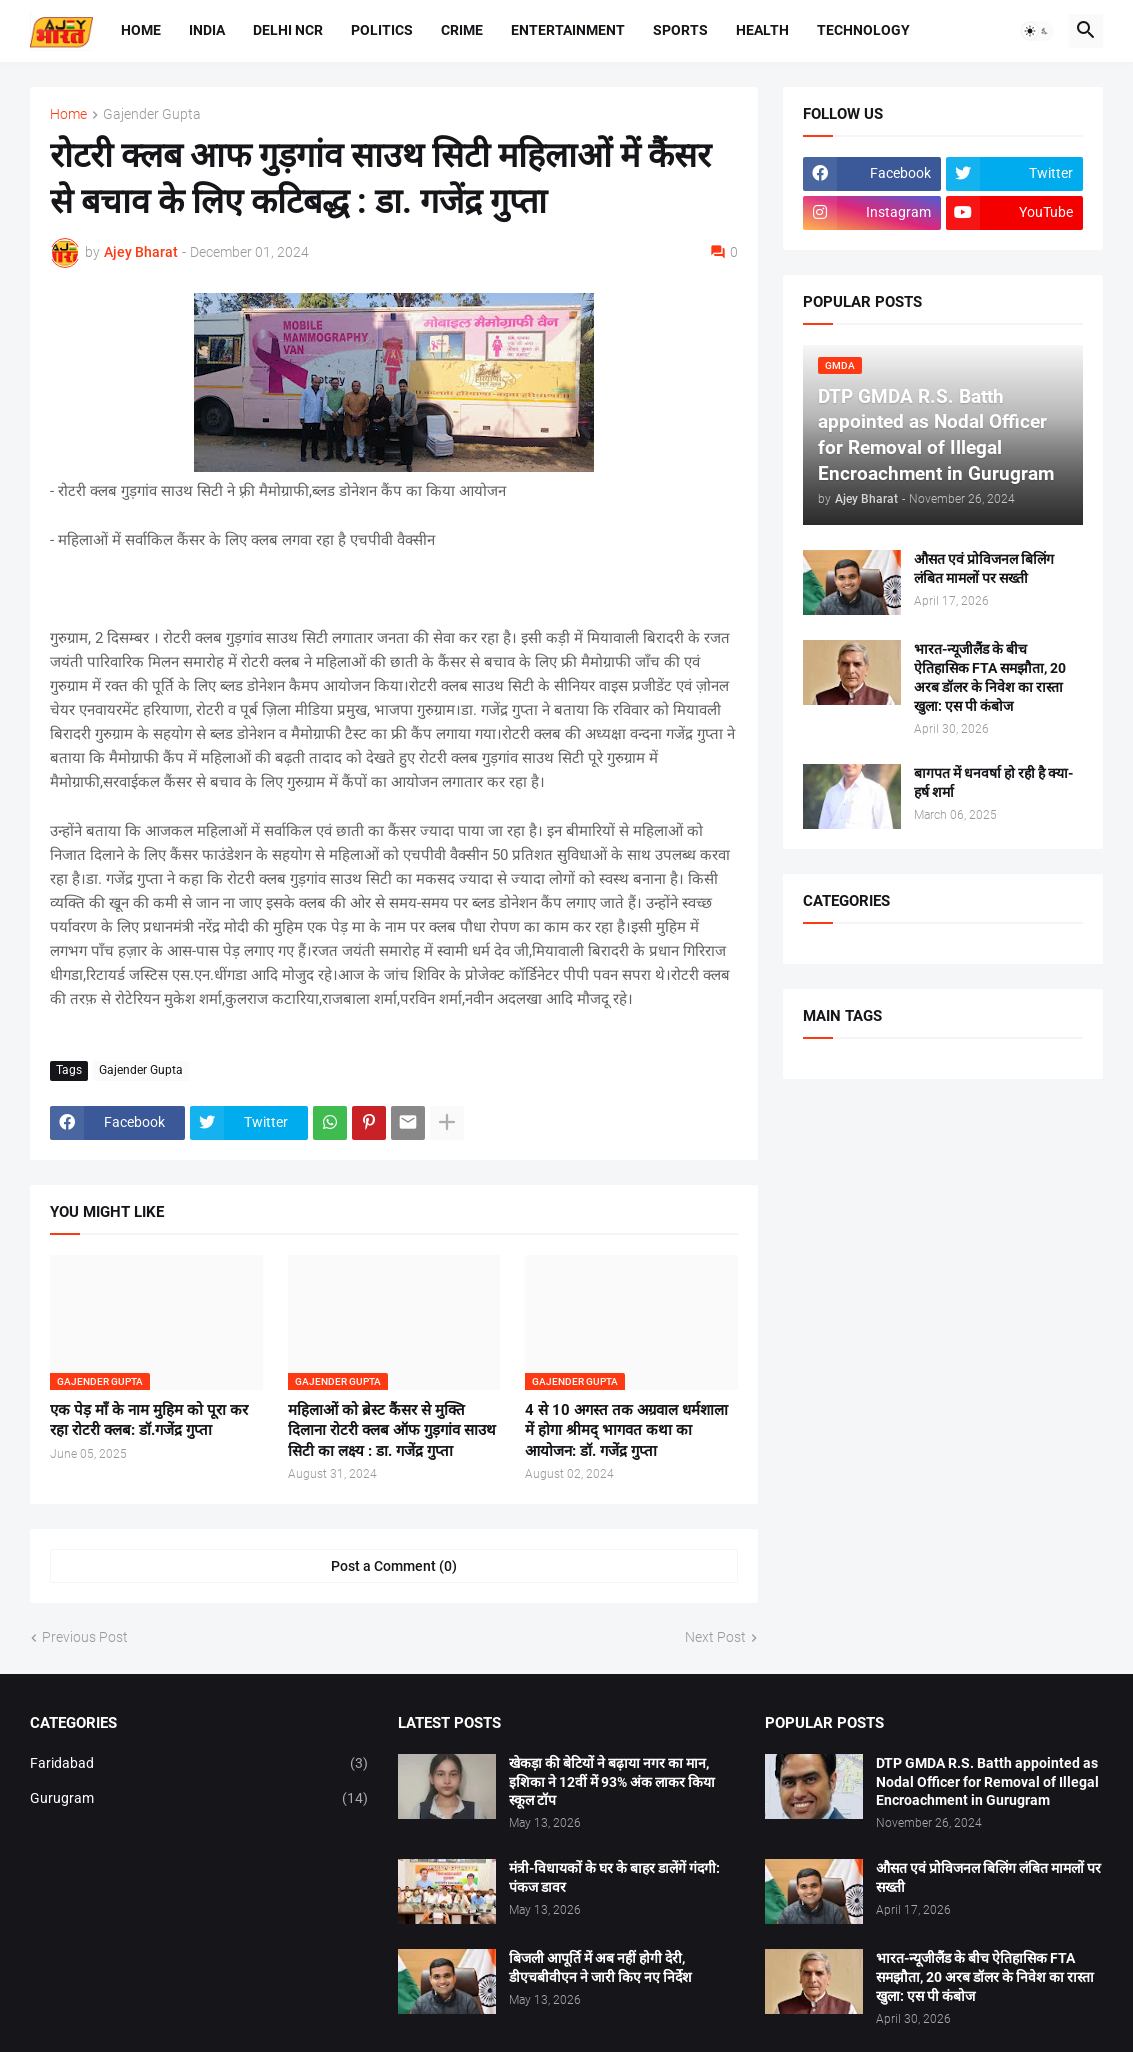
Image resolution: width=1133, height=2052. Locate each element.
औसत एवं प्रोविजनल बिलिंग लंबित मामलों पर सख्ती (984, 568)
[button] (1037, 31)
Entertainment (568, 30)
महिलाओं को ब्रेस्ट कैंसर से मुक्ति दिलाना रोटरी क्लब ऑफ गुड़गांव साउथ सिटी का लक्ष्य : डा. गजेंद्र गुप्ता (392, 1430)
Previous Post (85, 1637)
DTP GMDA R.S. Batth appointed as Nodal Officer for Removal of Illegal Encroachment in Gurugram (987, 1782)
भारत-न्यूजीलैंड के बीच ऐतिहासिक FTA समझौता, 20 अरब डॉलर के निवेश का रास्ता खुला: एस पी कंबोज (990, 677)
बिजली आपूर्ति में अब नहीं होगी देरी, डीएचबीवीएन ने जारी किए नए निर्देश (600, 1967)
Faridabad (199, 1764)
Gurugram (199, 1799)
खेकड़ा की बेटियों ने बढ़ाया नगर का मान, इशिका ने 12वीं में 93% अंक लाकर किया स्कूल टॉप (612, 1782)
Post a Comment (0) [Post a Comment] (394, 1566)
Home (141, 30)
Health (762, 30)
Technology (863, 30)
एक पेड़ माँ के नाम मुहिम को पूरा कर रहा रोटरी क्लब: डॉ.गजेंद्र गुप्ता (149, 1420)
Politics (382, 30)
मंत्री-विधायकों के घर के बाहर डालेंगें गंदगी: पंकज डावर (614, 1877)
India (207, 30)
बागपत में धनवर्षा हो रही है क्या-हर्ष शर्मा (993, 782)
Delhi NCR (288, 30)
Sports (680, 30)
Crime (462, 30)
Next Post (715, 1637)
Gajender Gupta (152, 114)
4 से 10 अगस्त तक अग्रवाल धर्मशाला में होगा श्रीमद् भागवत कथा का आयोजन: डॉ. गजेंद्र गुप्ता (626, 1430)
